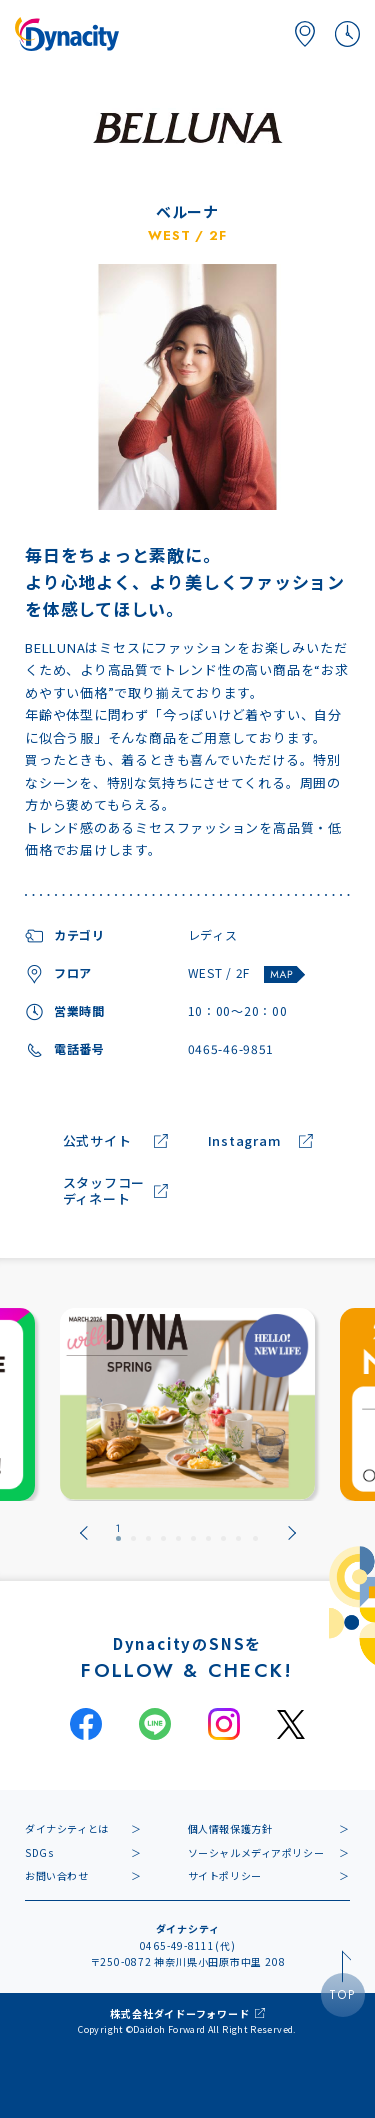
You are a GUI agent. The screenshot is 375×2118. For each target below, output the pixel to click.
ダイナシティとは (67, 1828)
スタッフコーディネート (104, 1192)
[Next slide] (292, 1533)
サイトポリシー (225, 1875)
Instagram (245, 1141)
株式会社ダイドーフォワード (179, 2013)
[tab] (118, 1533)
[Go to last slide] (84, 1533)
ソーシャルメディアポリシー (256, 1852)
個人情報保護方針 (230, 1828)
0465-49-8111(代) (188, 1945)
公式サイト (97, 1141)
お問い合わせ (57, 1875)
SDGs (39, 1852)
